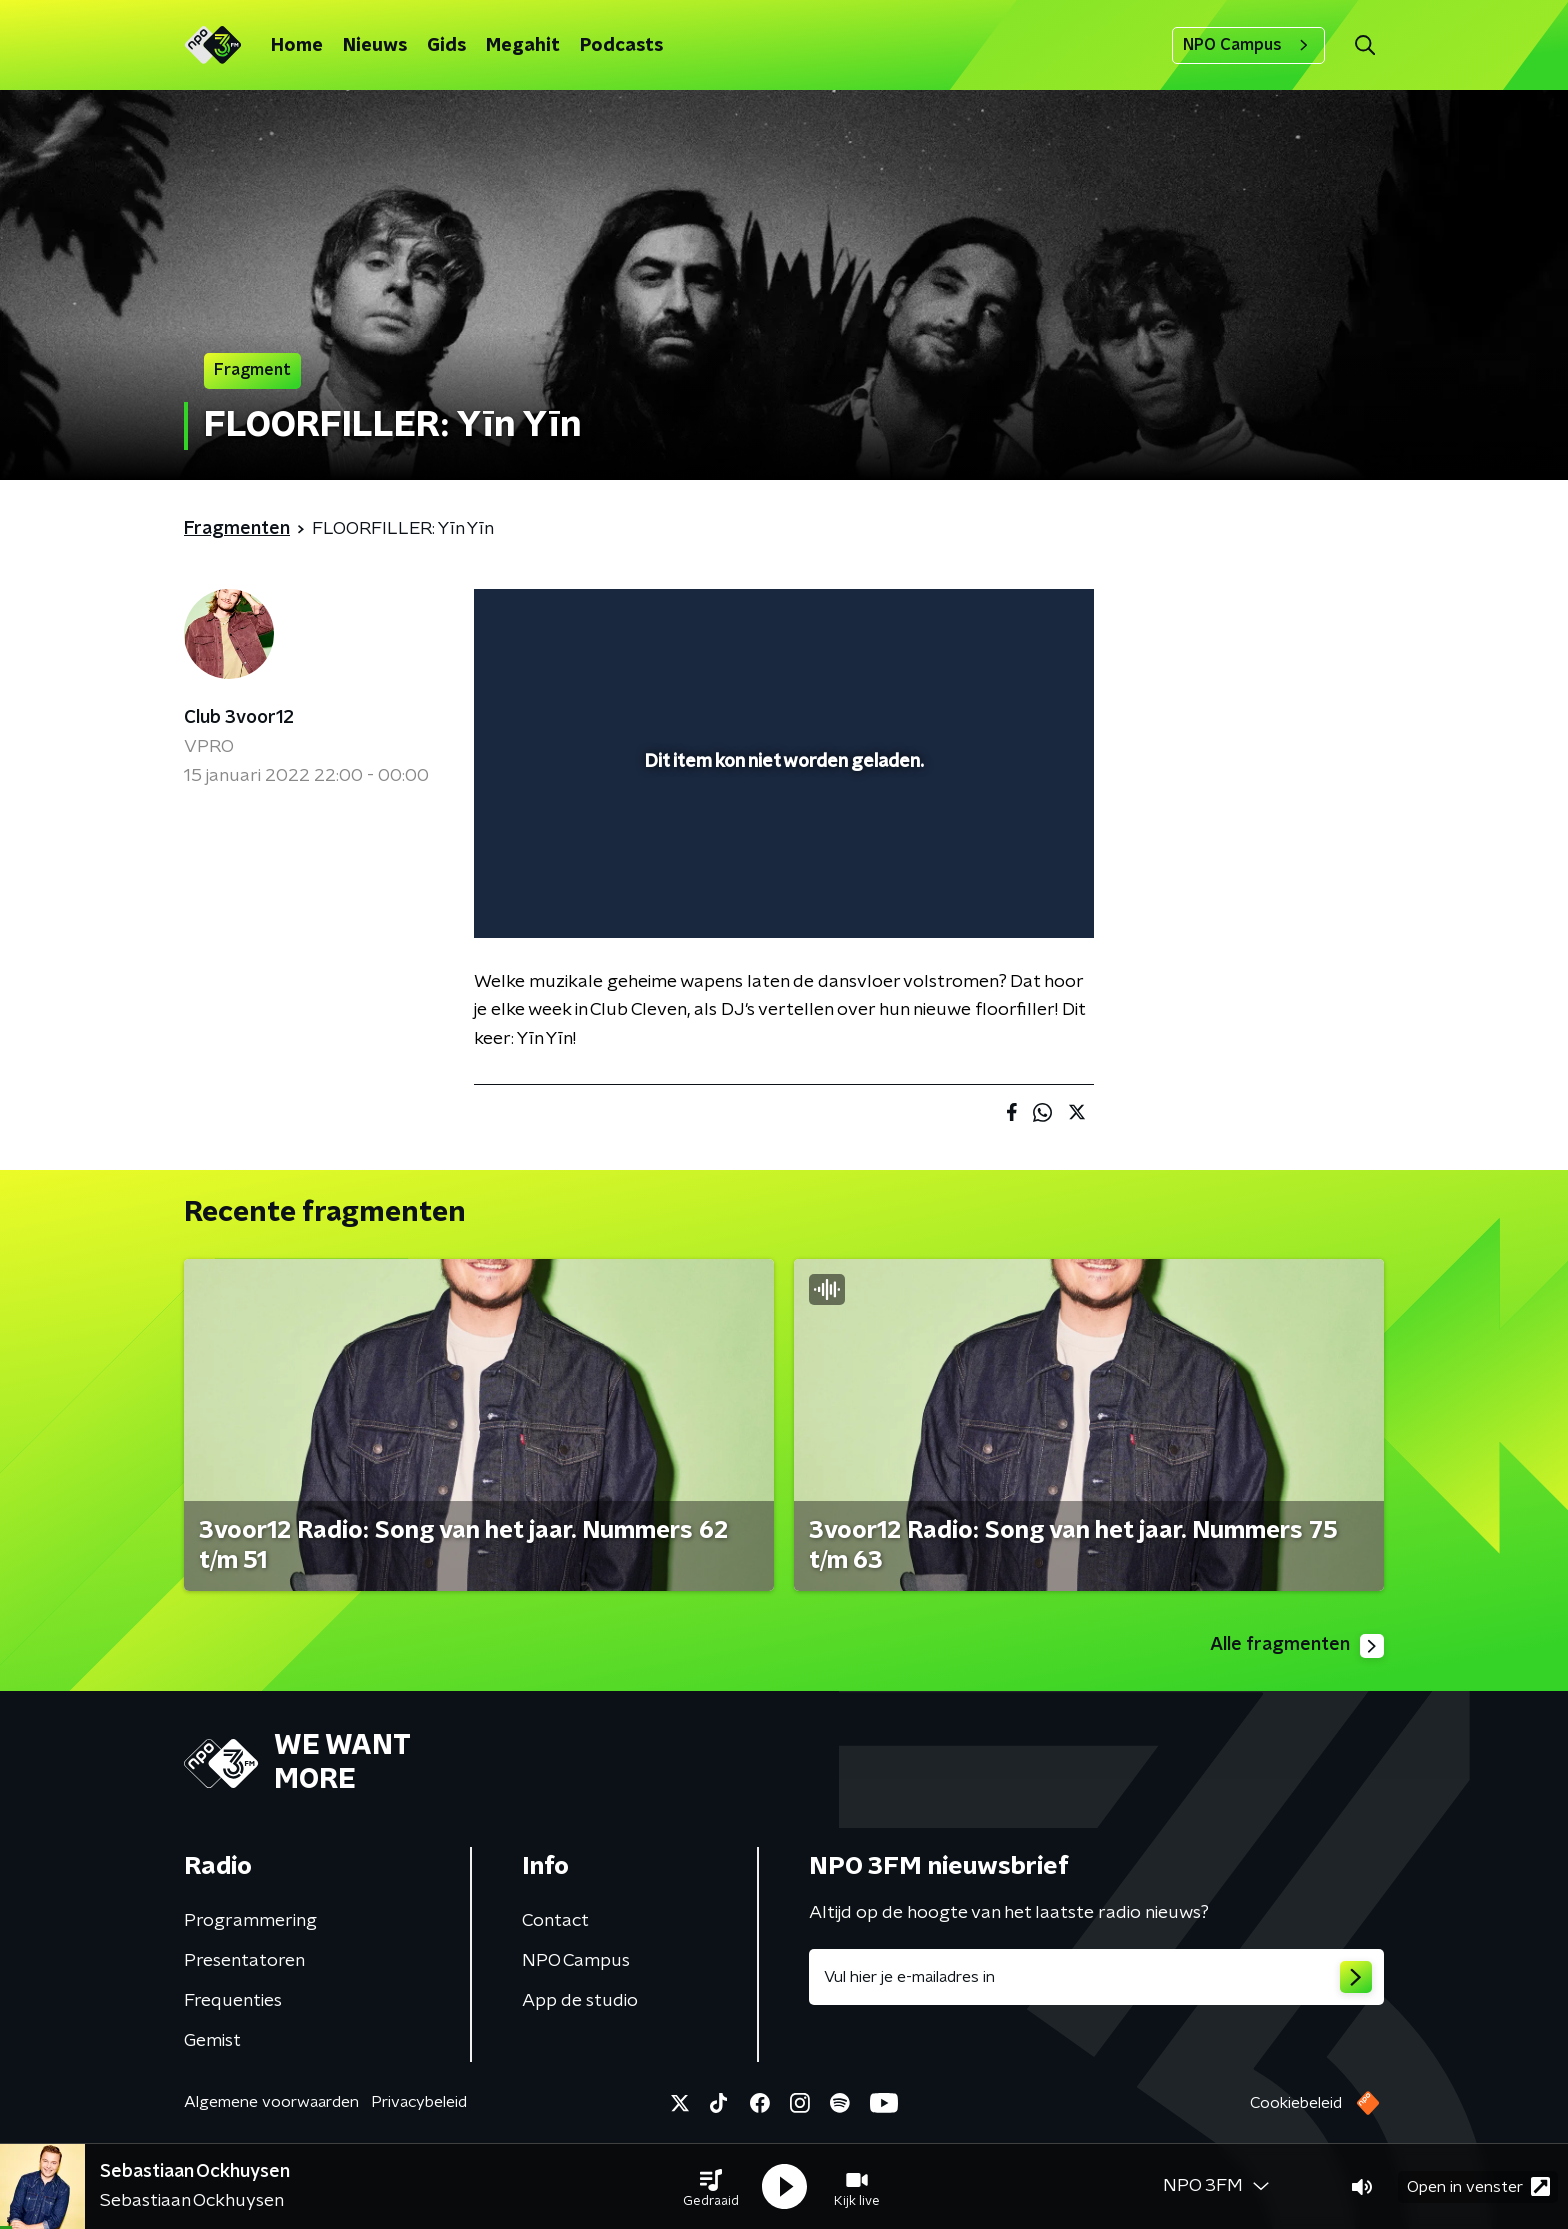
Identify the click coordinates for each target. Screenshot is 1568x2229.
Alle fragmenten (1297, 1646)
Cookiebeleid (1296, 2103)
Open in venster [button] (1478, 2186)
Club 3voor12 (239, 718)
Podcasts (621, 46)
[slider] (781, 840)
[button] (711, 2187)
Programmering (250, 1921)
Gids (446, 46)
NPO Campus (1248, 45)
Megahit (523, 46)
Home (297, 46)
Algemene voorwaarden (271, 2102)
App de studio (580, 2001)
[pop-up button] (1004, 894)
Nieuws (375, 46)
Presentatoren (244, 1961)
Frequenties (233, 2001)
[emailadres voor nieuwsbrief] (1096, 1977)
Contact (555, 1921)
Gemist (212, 2041)
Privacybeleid (419, 2102)
